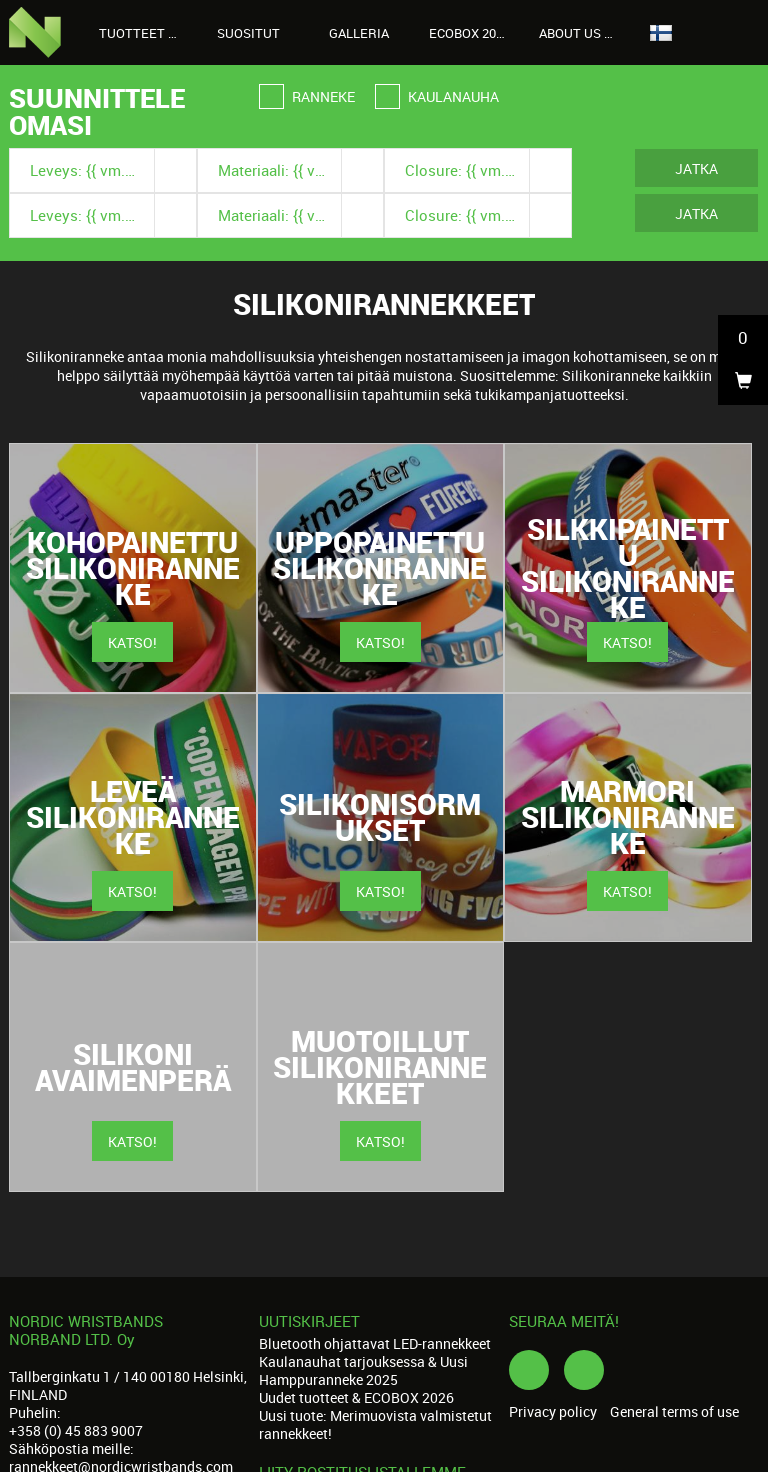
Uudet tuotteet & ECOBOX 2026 (356, 1397)
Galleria (359, 33)
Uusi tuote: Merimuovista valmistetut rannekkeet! (375, 1424)
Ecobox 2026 (469, 33)
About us (581, 33)
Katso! (132, 642)
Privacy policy (553, 1412)
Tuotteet (143, 33)
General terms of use (674, 1412)
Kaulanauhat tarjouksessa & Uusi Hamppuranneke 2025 (363, 1370)
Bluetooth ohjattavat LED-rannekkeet (375, 1343)
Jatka (696, 168)
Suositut (248, 33)
